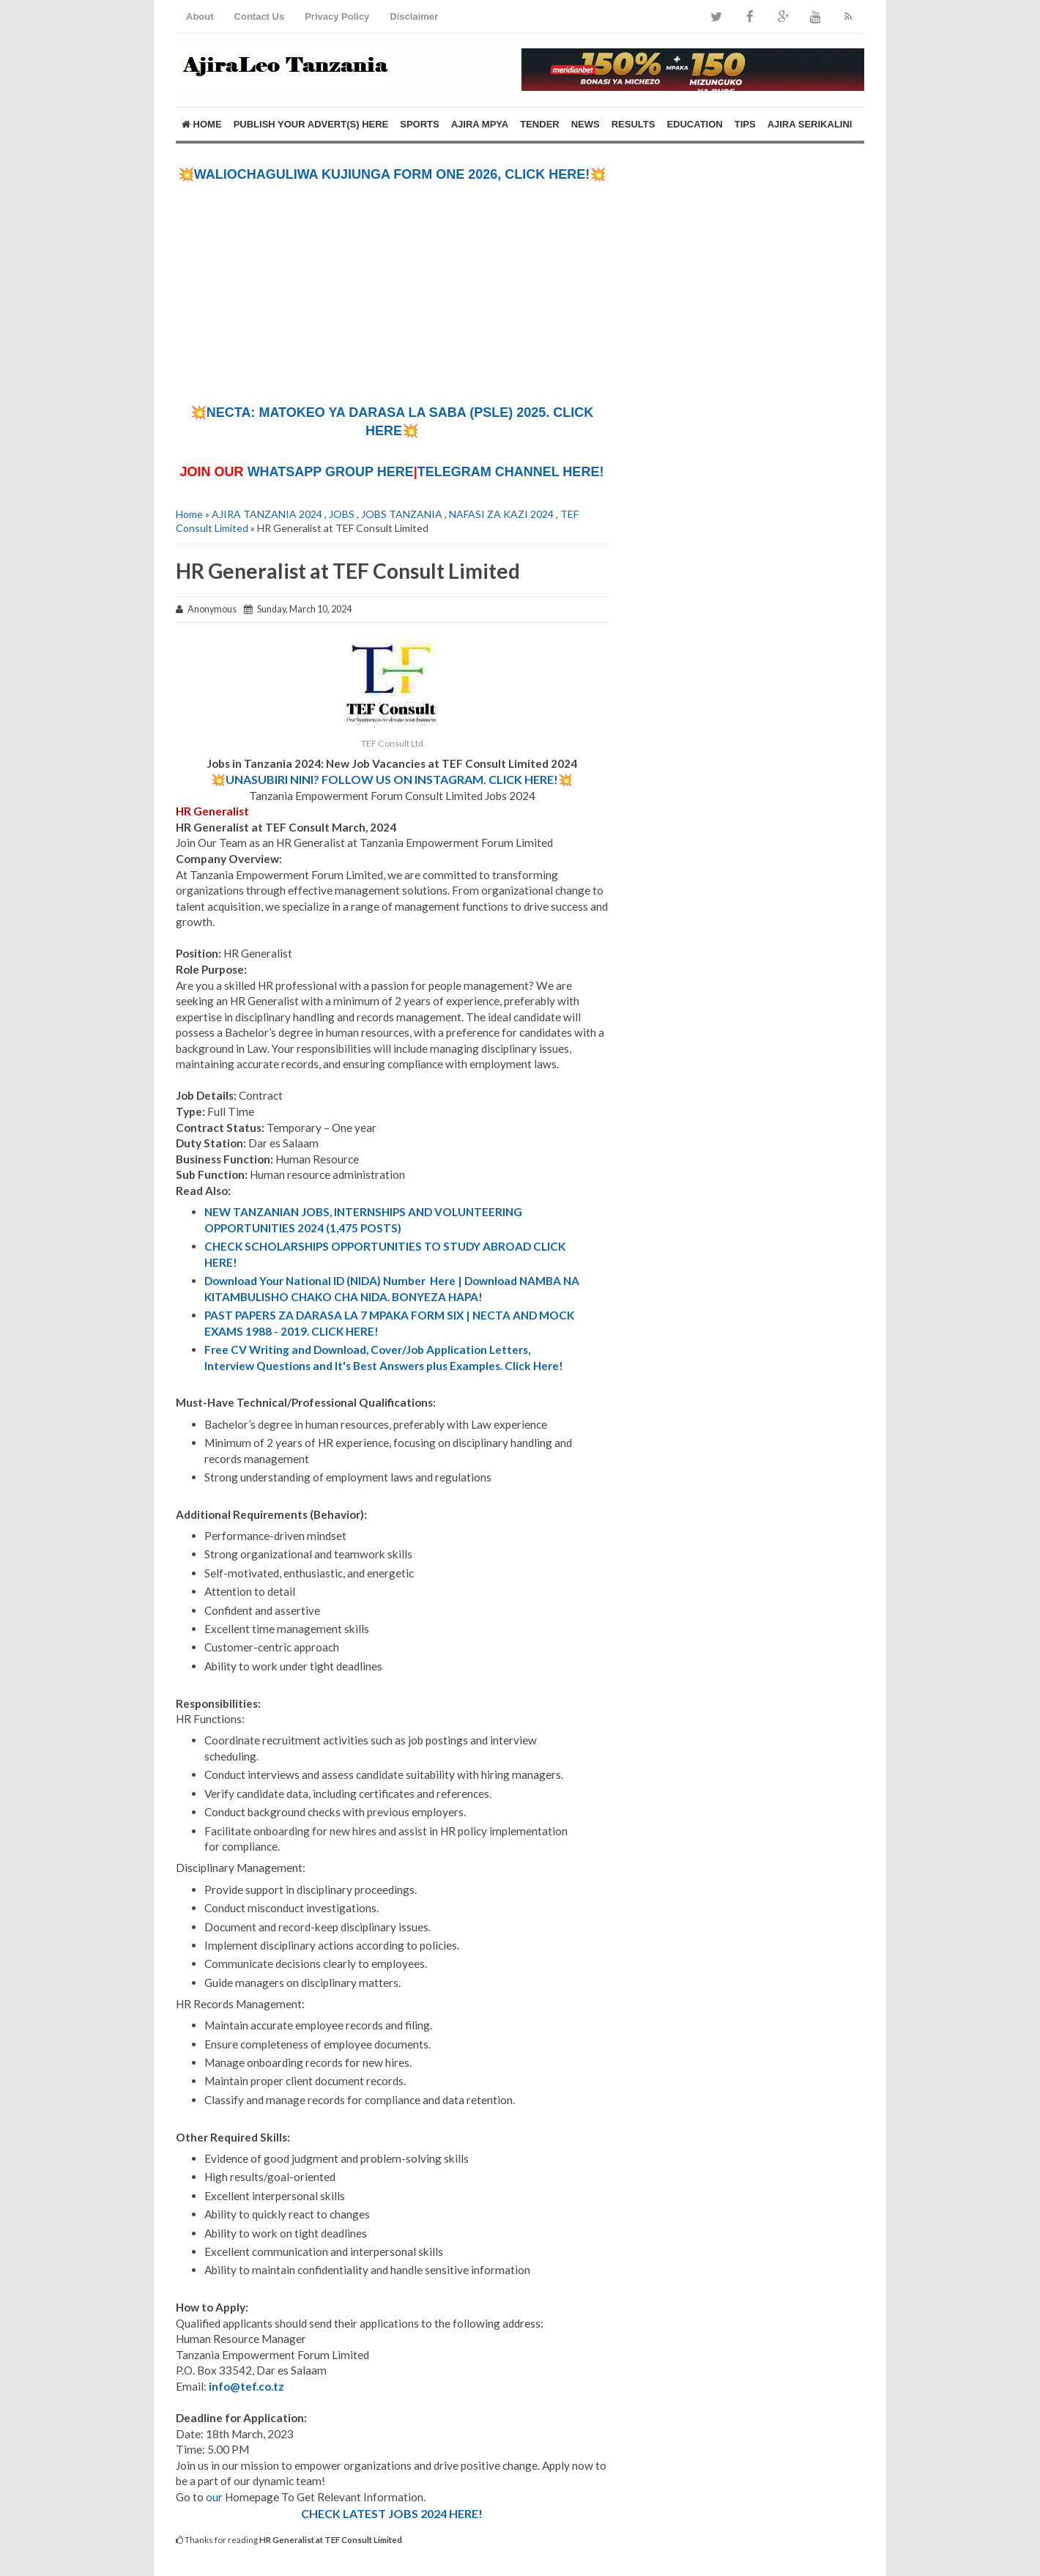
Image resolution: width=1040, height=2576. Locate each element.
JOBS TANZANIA (401, 514)
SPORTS (419, 124)
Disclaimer (414, 16)
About (200, 16)
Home (202, 124)
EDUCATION (694, 124)
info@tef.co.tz (246, 2386)
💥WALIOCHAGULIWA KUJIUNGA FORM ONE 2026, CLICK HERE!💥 (392, 174)
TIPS (745, 124)
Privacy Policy (337, 16)
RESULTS (633, 124)
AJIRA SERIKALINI (810, 124)
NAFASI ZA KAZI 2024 (501, 514)
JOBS (341, 514)
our (214, 2496)
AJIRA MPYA (480, 124)
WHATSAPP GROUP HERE (331, 472)
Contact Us (259, 16)
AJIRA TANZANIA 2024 (267, 514)
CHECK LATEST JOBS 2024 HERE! (392, 2513)
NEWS (585, 124)
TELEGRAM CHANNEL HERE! (510, 472)
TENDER (539, 124)
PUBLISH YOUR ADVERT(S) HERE (311, 124)
